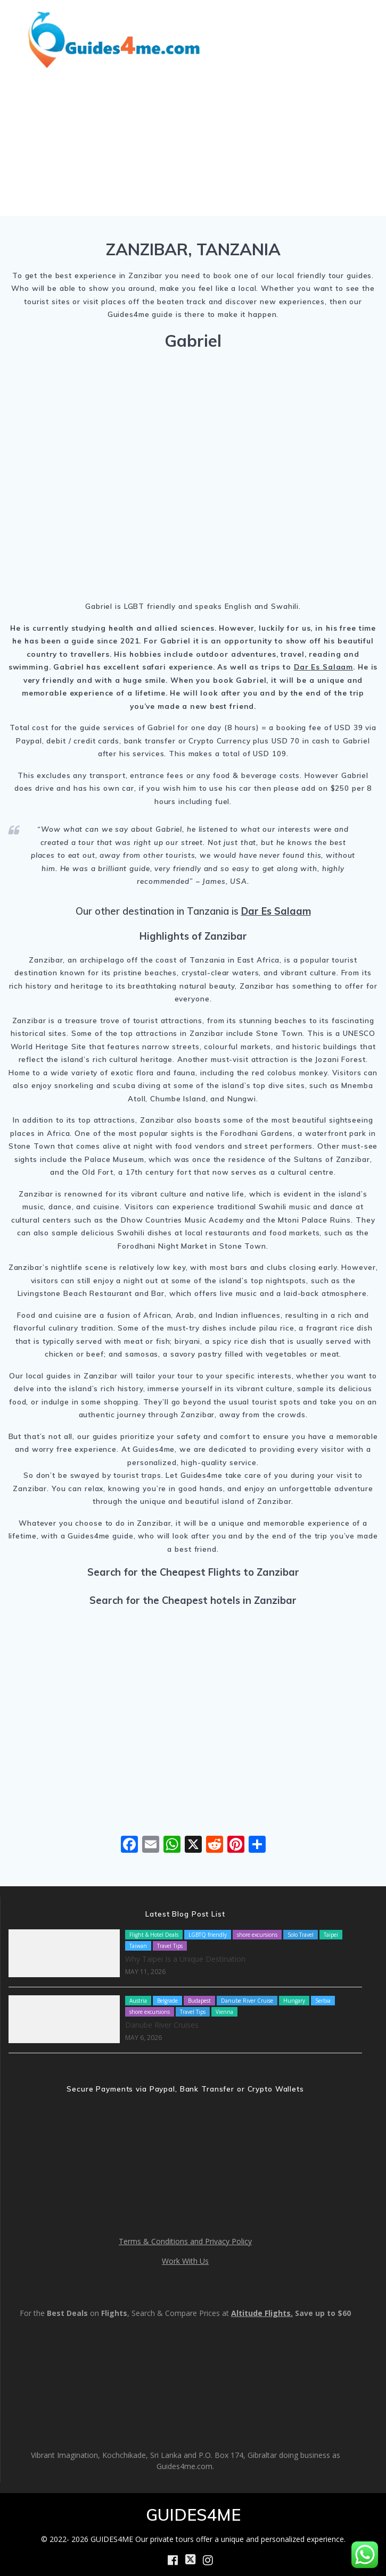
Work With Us (185, 2261)
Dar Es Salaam (323, 666)
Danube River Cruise (247, 2000)
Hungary (294, 2000)
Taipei (331, 1934)
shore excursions (257, 1934)
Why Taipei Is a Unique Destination (185, 1959)
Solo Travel (301, 1934)
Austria (138, 2000)
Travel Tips (170, 1946)
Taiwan (138, 1946)
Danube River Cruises (162, 2025)
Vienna (224, 2011)
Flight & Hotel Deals (153, 1934)
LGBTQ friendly (207, 1934)
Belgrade (167, 2000)
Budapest (199, 2000)
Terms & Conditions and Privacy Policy (185, 2241)
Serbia (323, 2000)
